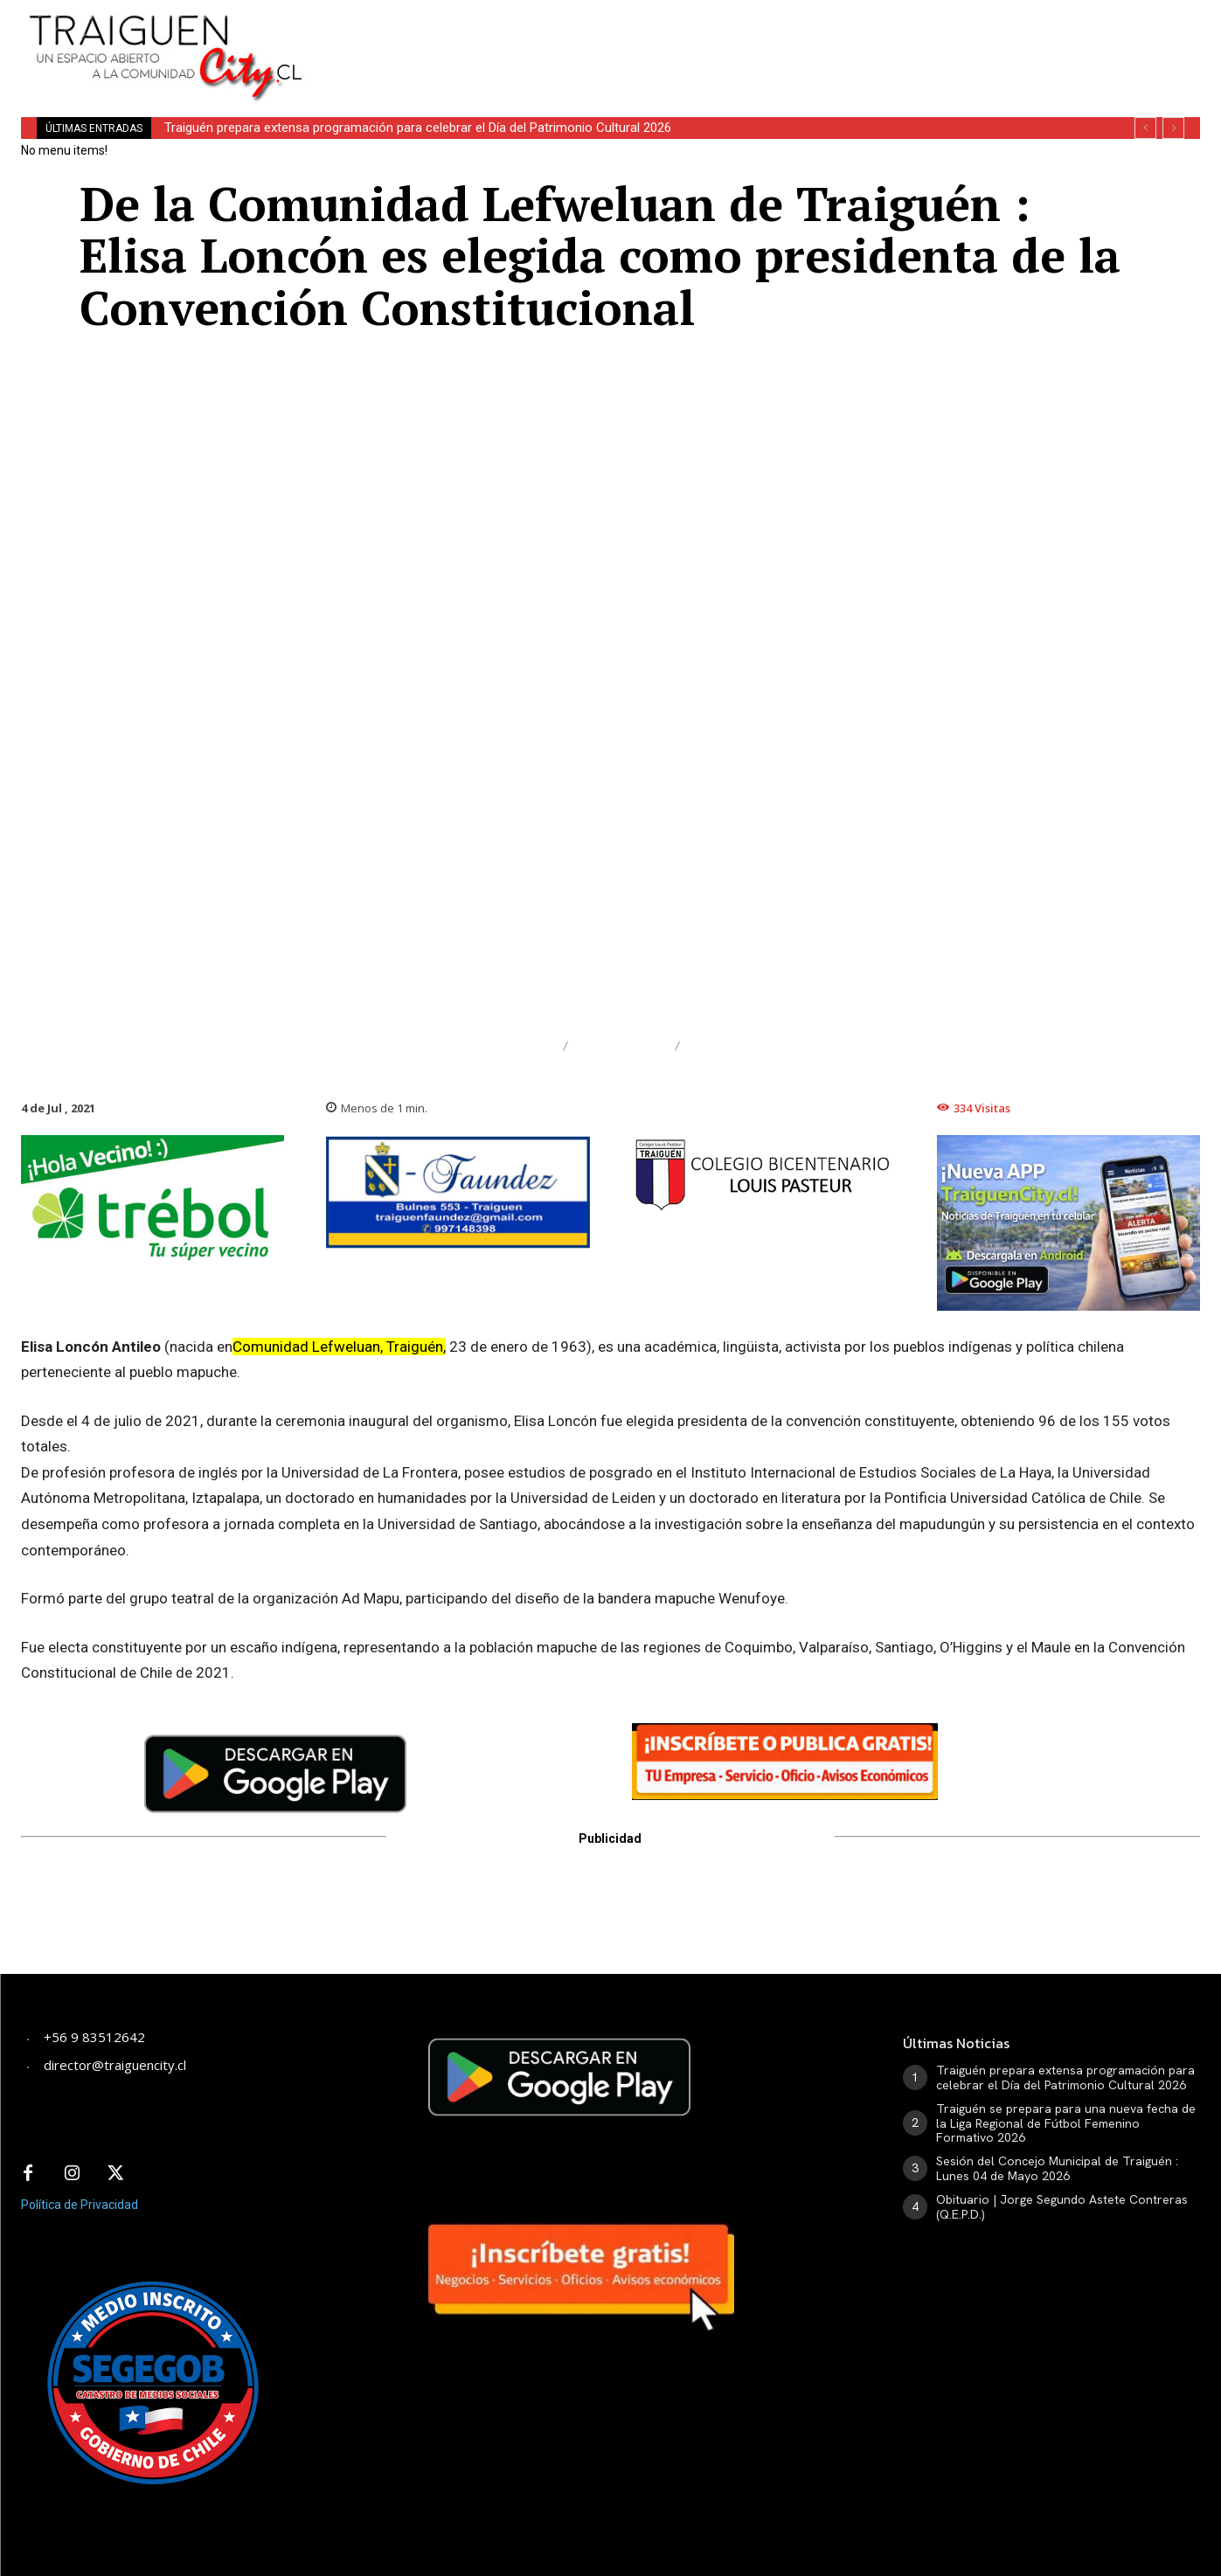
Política (730, 1046)
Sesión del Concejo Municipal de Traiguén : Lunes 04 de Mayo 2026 (1057, 2168)
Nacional (621, 1046)
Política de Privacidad (79, 2205)
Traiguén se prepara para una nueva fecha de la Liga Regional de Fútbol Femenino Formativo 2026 (1066, 2123)
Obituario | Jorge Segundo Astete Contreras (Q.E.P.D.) (1062, 2207)
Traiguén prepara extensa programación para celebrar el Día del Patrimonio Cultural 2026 (417, 127)
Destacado (502, 1046)
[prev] (1145, 128)
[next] (1173, 128)
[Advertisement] (746, 39)
